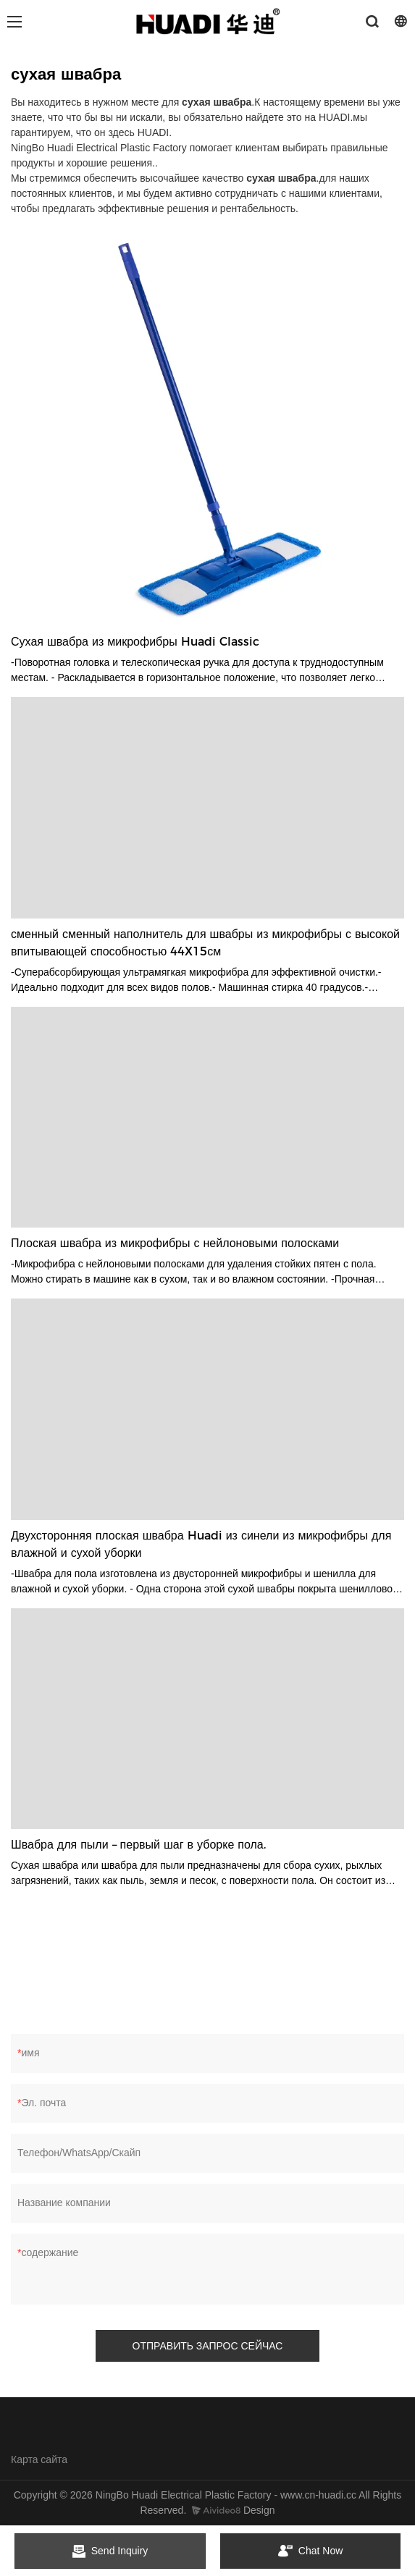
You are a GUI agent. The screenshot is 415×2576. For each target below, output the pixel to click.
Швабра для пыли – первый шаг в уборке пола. (138, 1844)
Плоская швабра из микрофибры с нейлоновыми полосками (175, 1243)
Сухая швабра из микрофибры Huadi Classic (135, 642)
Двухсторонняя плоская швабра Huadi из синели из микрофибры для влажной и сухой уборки (201, 1544)
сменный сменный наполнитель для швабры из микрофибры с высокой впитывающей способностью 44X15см (205, 942)
